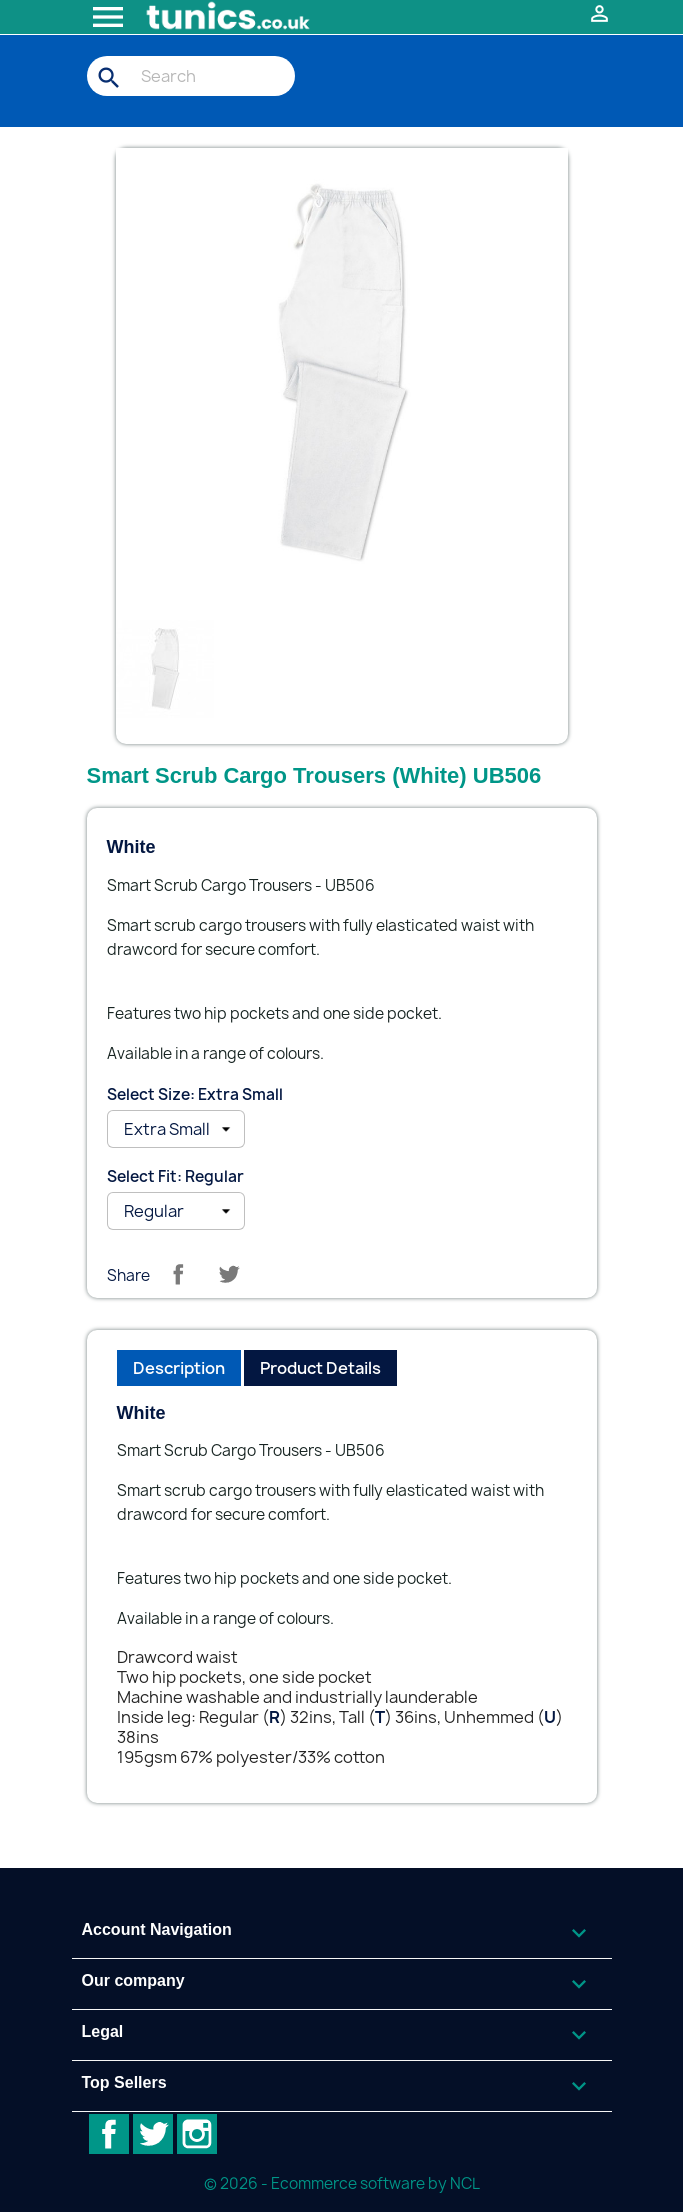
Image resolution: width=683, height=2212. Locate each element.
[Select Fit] (176, 1211)
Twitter (153, 2134)
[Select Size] (176, 1129)
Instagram (197, 2134)
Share (178, 1274)
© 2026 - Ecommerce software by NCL (342, 2183)
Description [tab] (179, 1368)
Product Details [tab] (320, 1368)
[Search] (191, 76)
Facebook (109, 2134)
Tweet (229, 1274)
